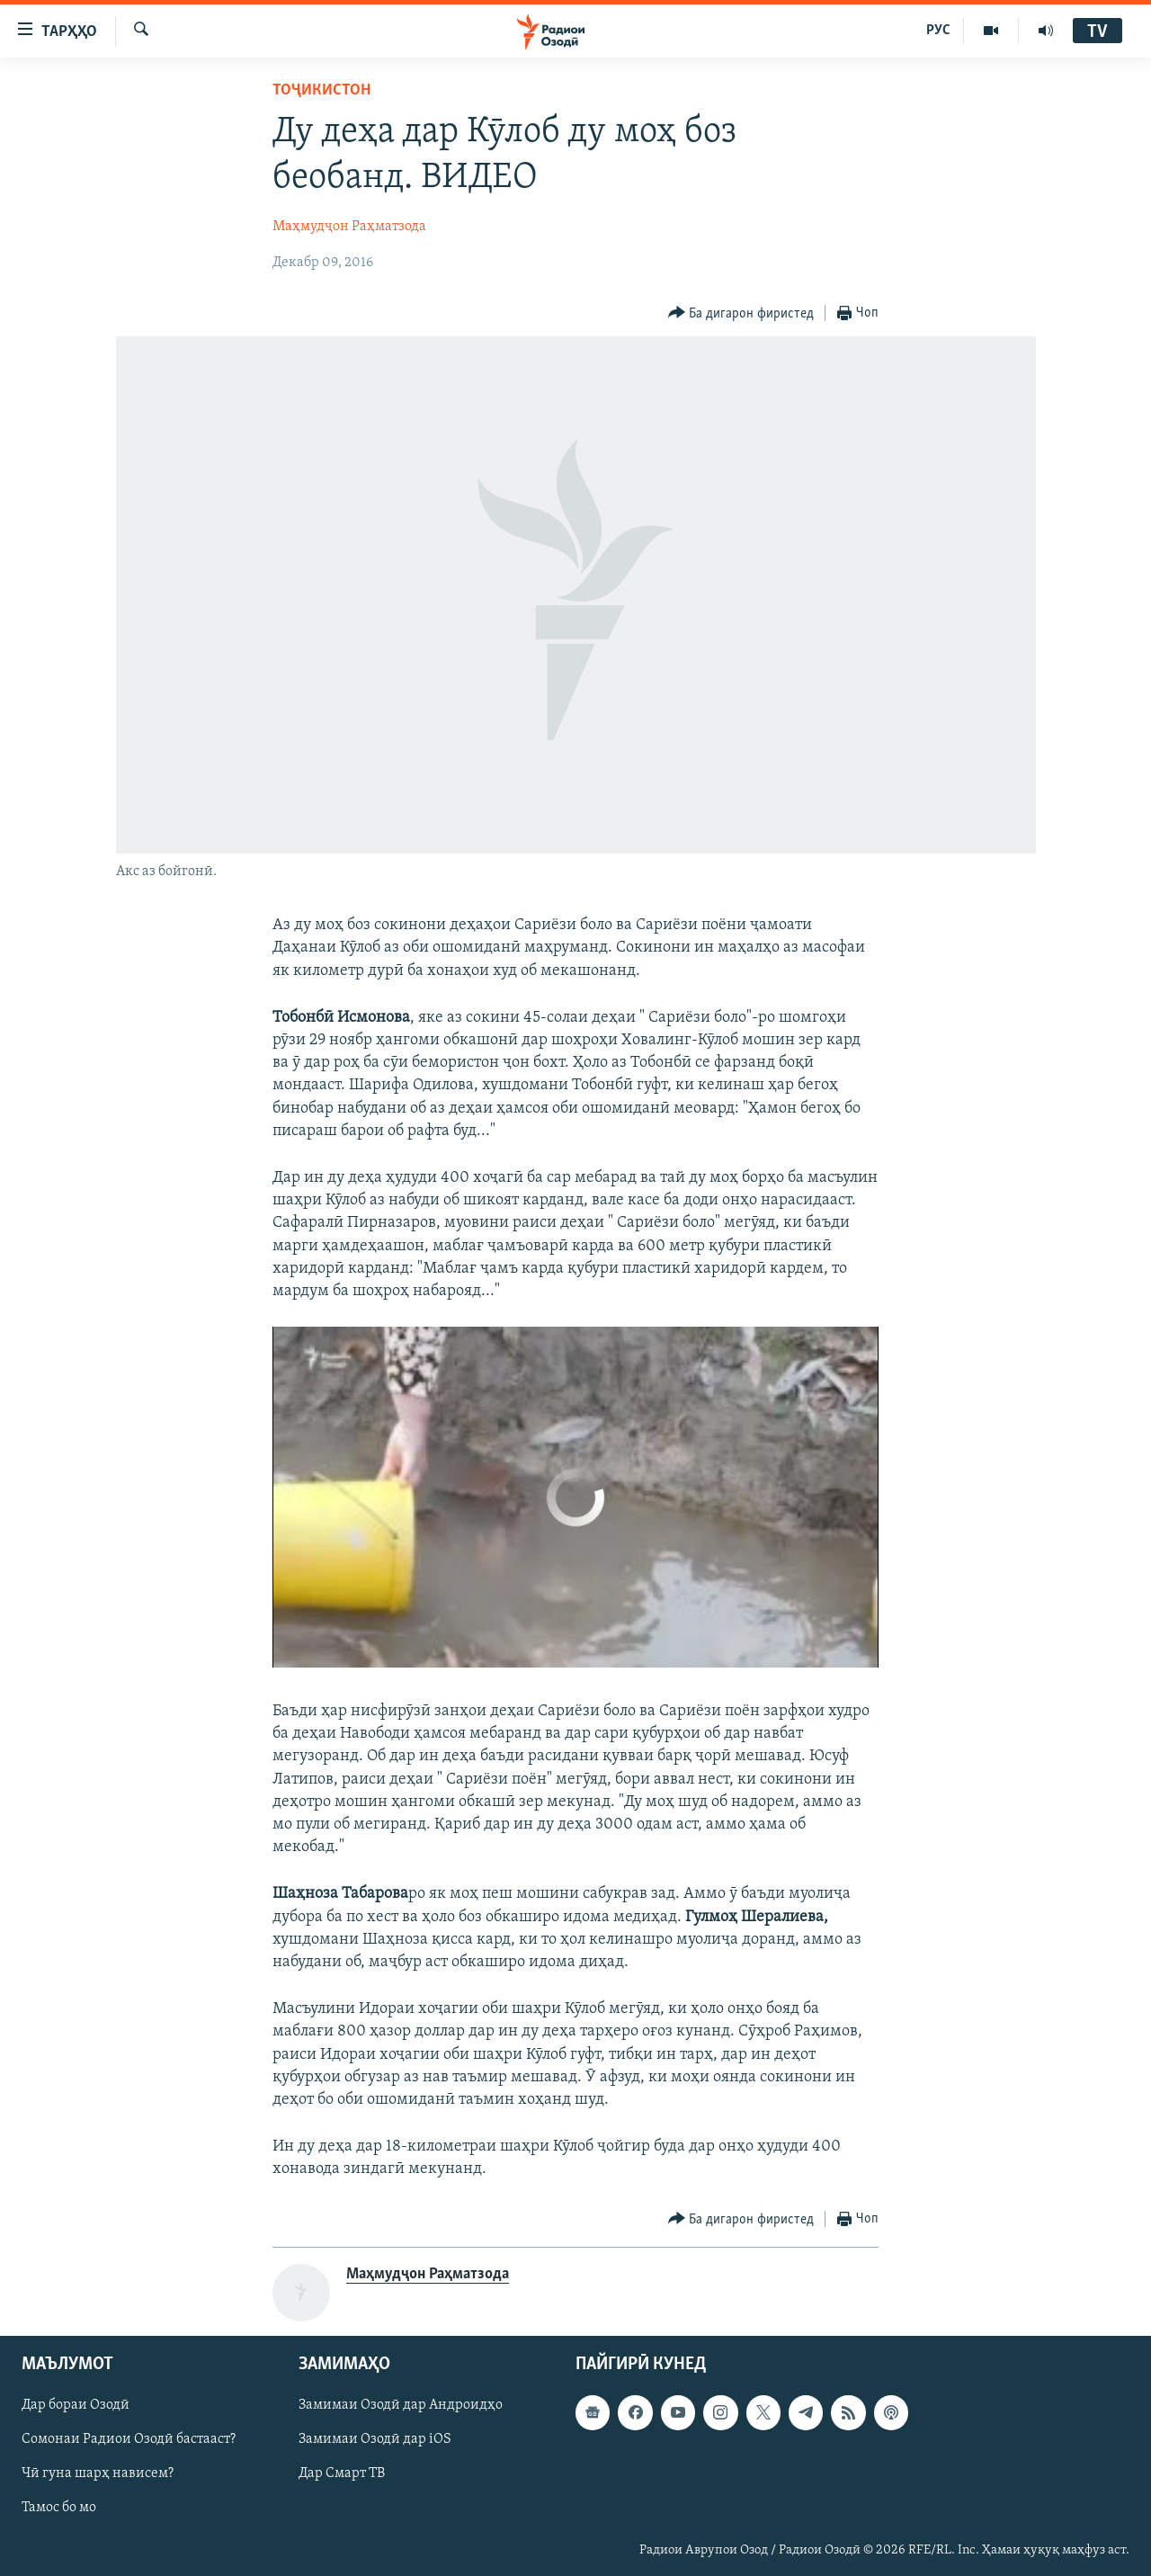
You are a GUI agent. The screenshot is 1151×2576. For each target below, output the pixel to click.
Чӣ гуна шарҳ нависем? (98, 2473)
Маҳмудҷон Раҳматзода (349, 226)
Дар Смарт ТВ (342, 2473)
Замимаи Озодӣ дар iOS (375, 2439)
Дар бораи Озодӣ (75, 2405)
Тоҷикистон (321, 90)
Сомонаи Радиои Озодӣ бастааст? (129, 2439)
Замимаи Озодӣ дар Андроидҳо (401, 2405)
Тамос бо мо (59, 2507)
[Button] (741, 313)
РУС (938, 30)
